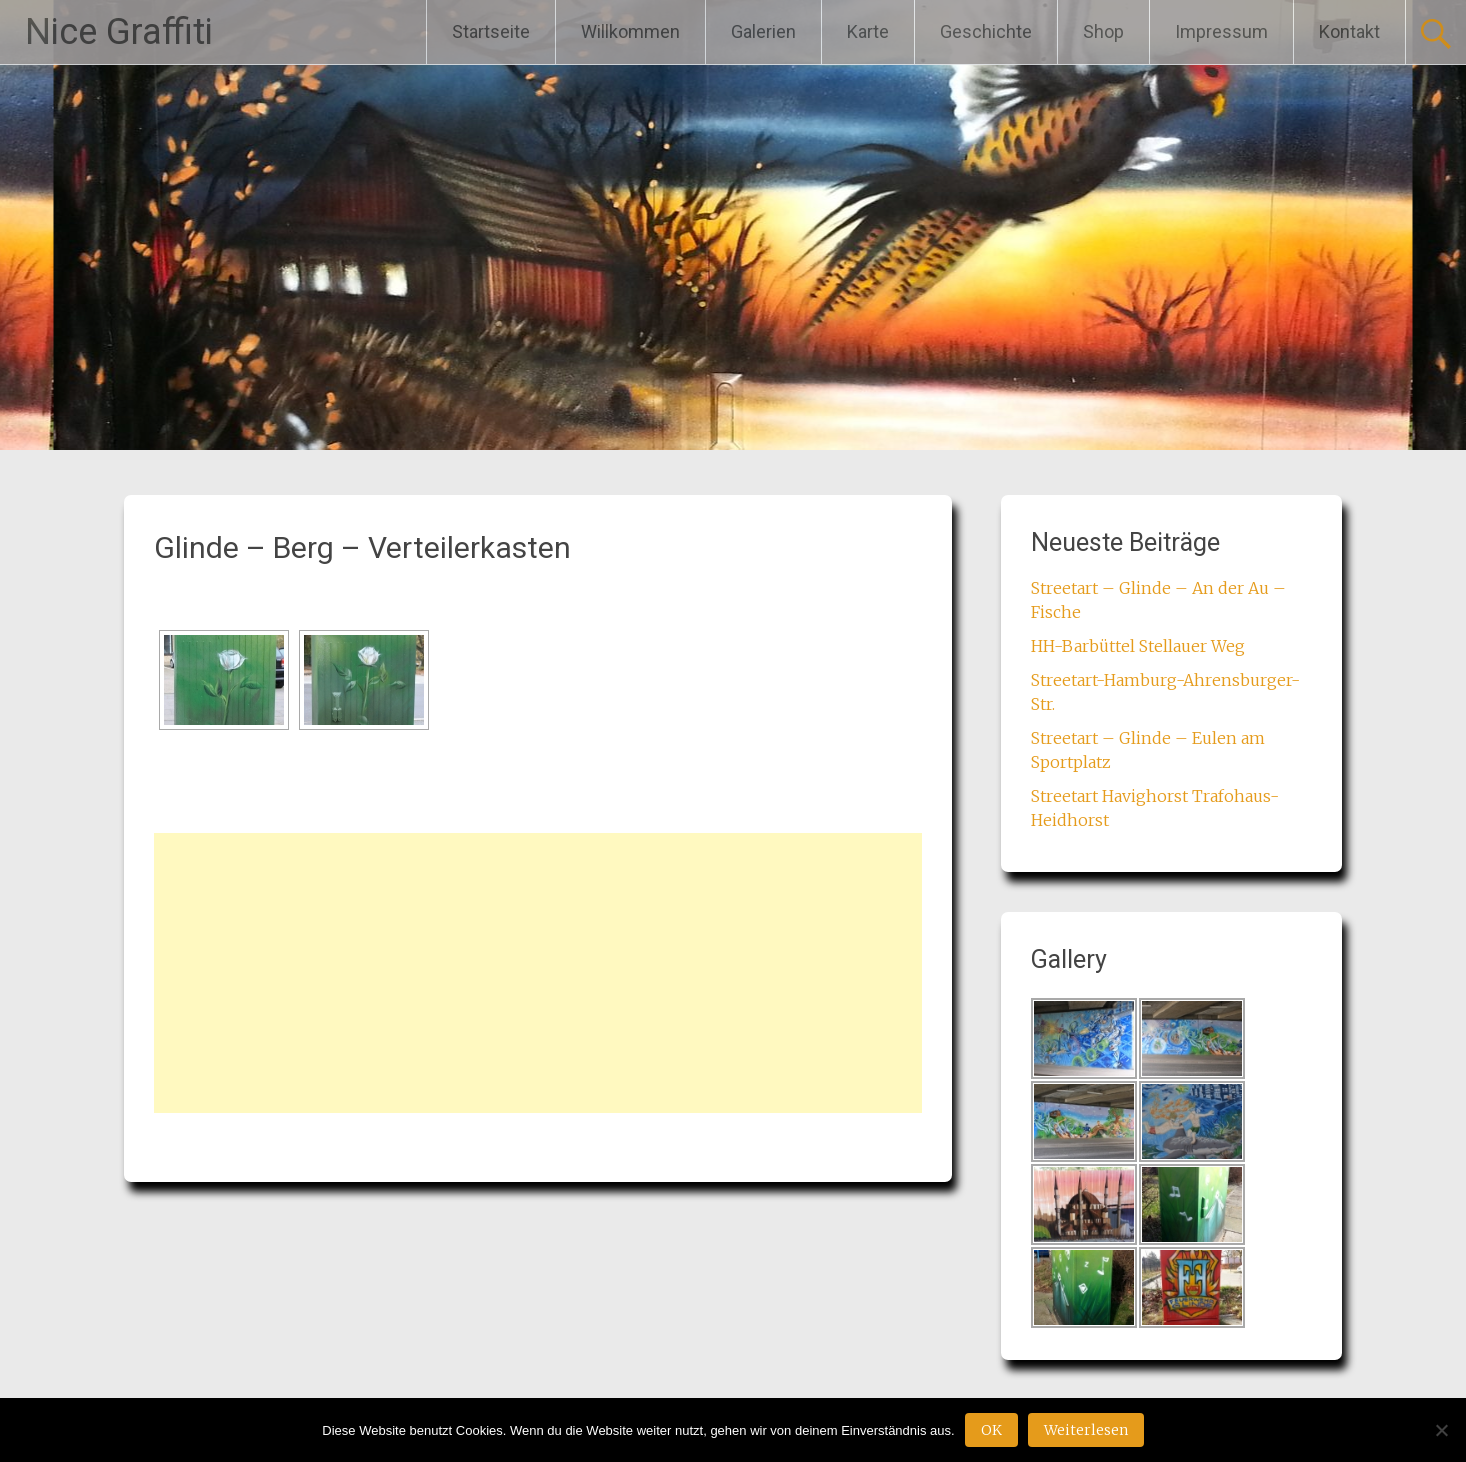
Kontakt (1349, 31)
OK (991, 1430)
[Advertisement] (538, 973)
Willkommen (630, 31)
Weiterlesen (1086, 1430)
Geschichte (986, 31)
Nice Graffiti (119, 32)
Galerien (763, 31)
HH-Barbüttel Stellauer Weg (1138, 646)
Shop (1103, 31)
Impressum (1221, 31)
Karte (868, 31)
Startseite (491, 31)
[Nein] (1441, 1430)
